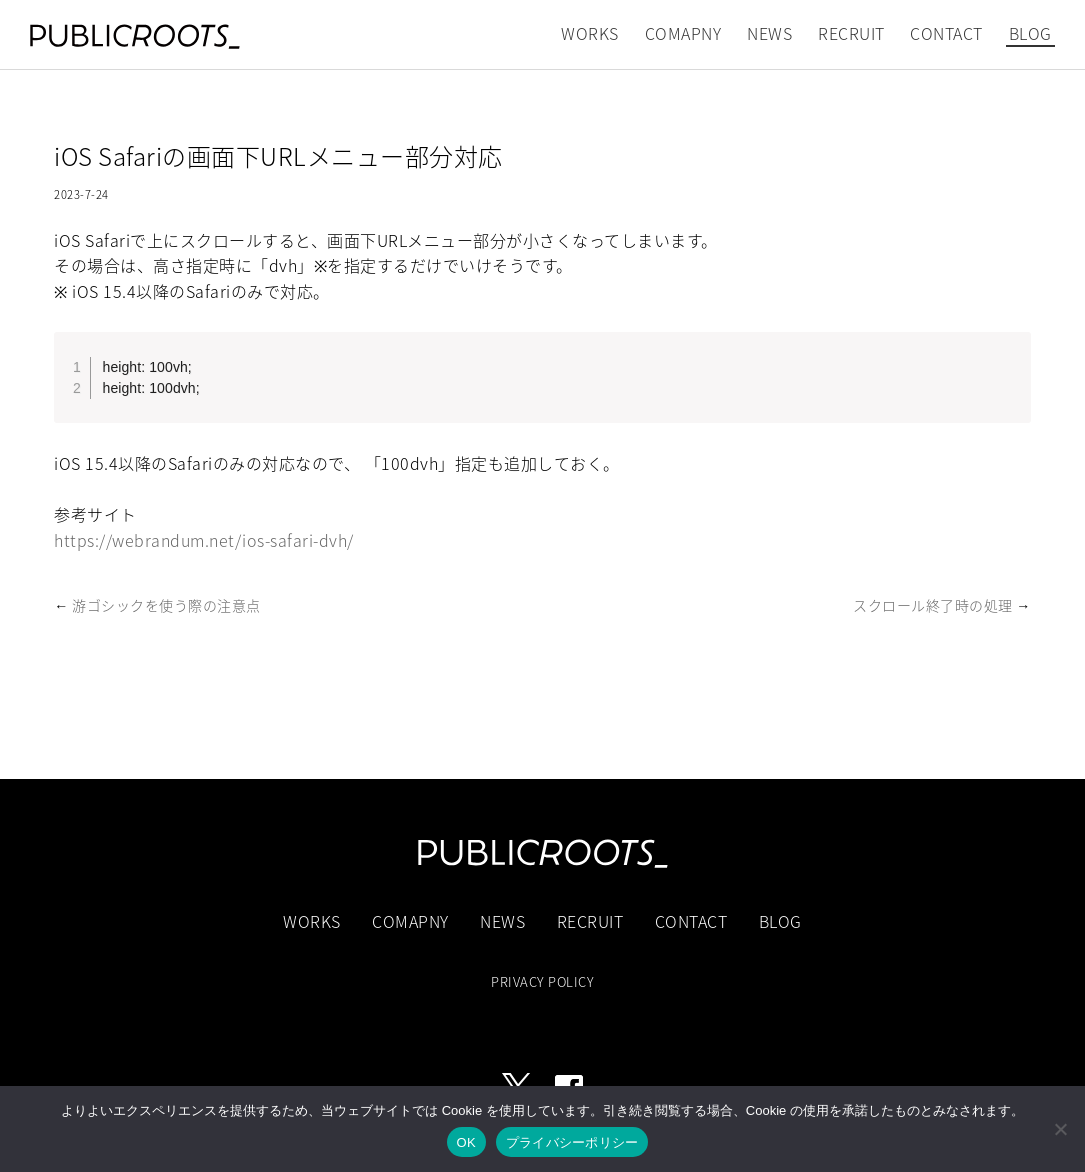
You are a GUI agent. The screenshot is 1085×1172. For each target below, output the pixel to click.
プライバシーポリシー (572, 1142)
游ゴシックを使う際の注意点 (166, 605)
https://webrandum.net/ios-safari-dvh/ (204, 540)
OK (466, 1142)
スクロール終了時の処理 (933, 605)
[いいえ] (1060, 1129)
